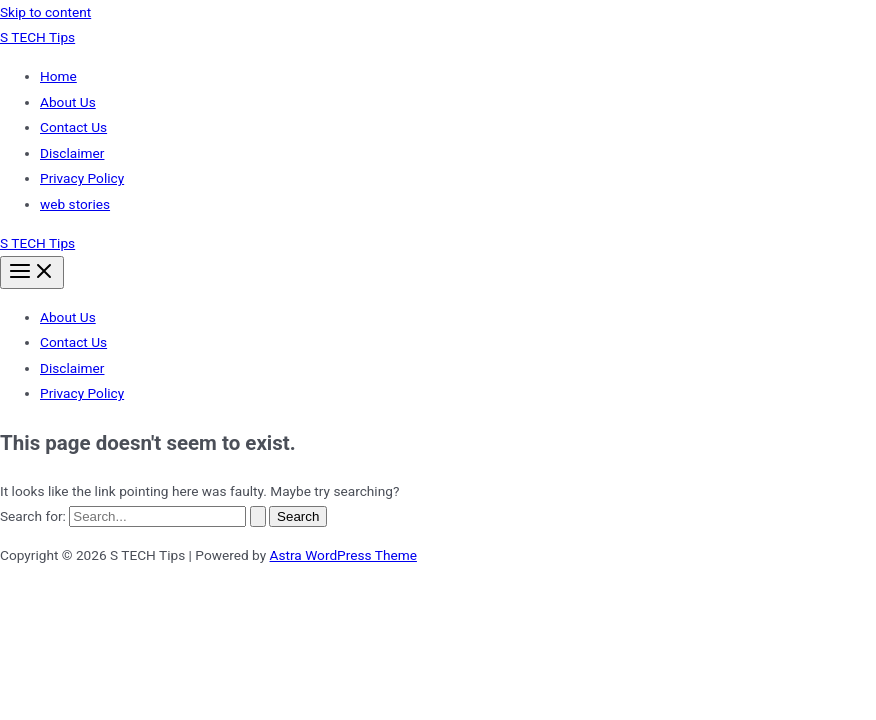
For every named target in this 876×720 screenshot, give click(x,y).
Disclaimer (72, 153)
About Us (68, 102)
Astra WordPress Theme (343, 555)
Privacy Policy (82, 178)
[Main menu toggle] (32, 272)
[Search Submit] (258, 516)
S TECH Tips (37, 37)
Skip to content (45, 12)
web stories (75, 204)
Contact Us (73, 127)
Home (58, 76)
